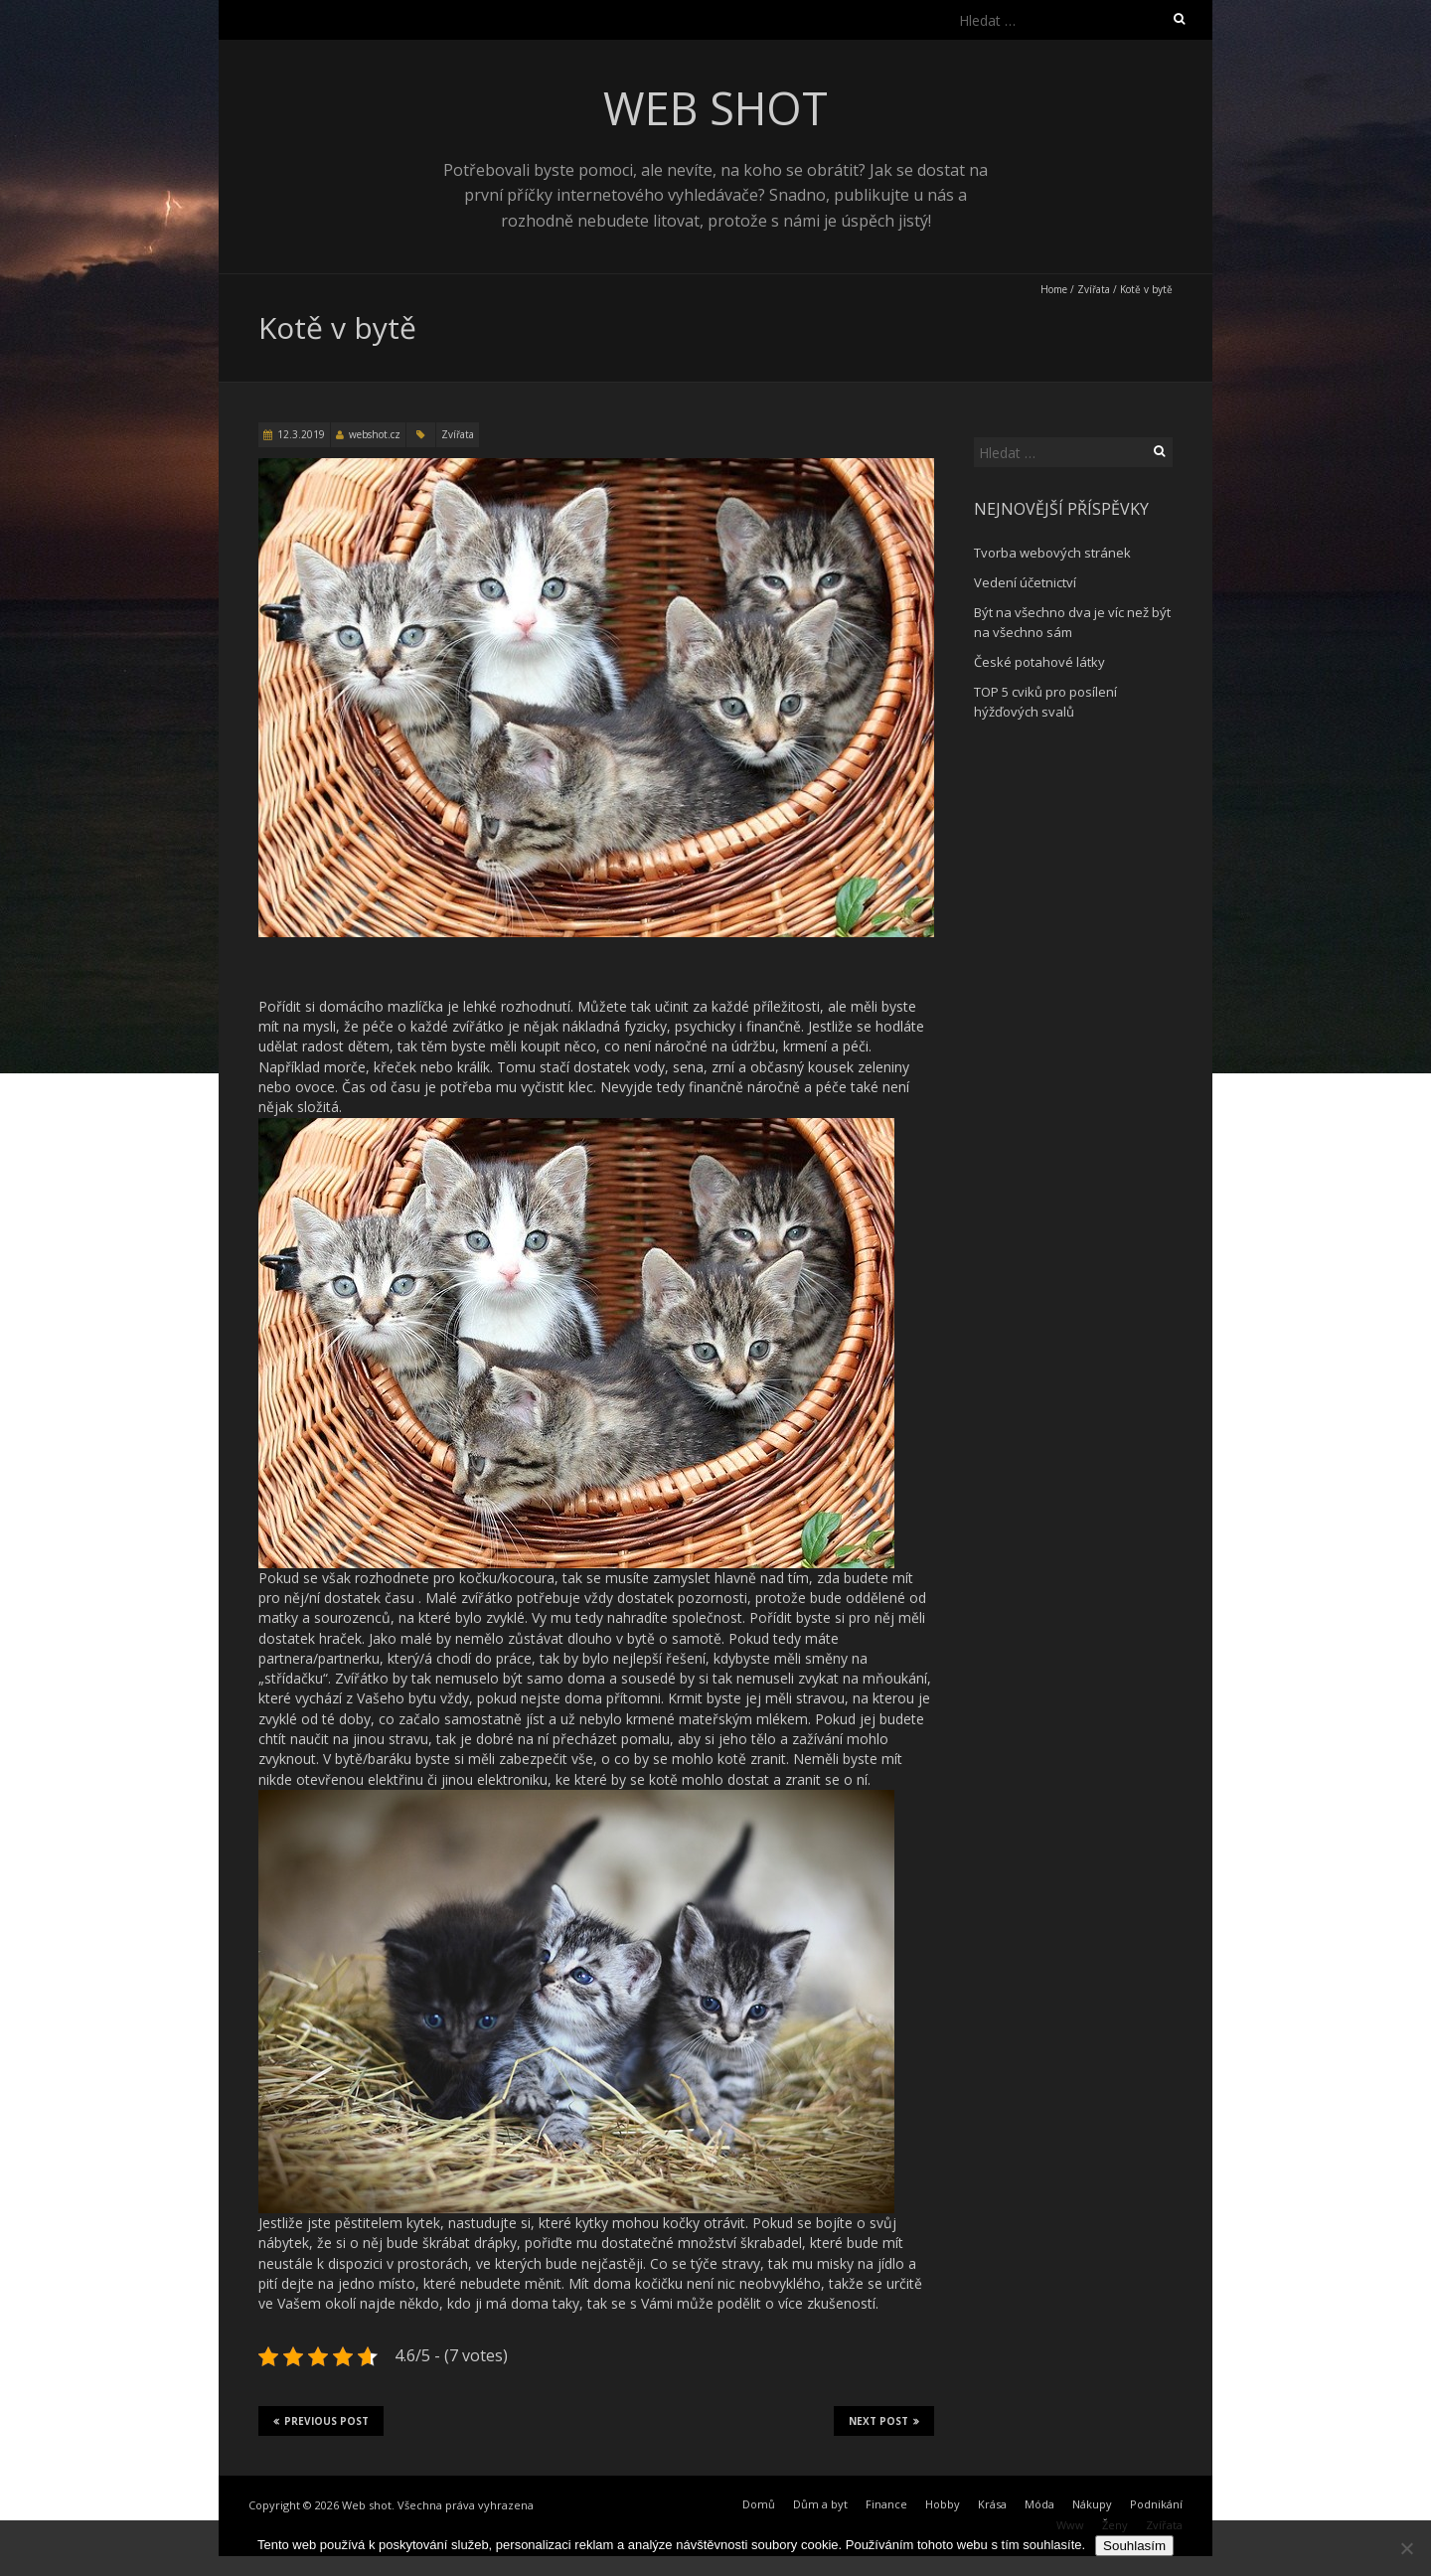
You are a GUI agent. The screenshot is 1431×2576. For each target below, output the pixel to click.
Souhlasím (1134, 2545)
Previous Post (321, 2421)
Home (1053, 289)
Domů (758, 2503)
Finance (886, 2503)
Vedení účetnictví (1025, 582)
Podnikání (1156, 2503)
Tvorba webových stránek (1052, 553)
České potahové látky (1039, 662)
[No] (1406, 2548)
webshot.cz (374, 434)
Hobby (942, 2503)
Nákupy (1092, 2503)
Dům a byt (820, 2503)
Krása (992, 2503)
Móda (1039, 2503)
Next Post (884, 2421)
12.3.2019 (301, 434)
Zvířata (1093, 289)
